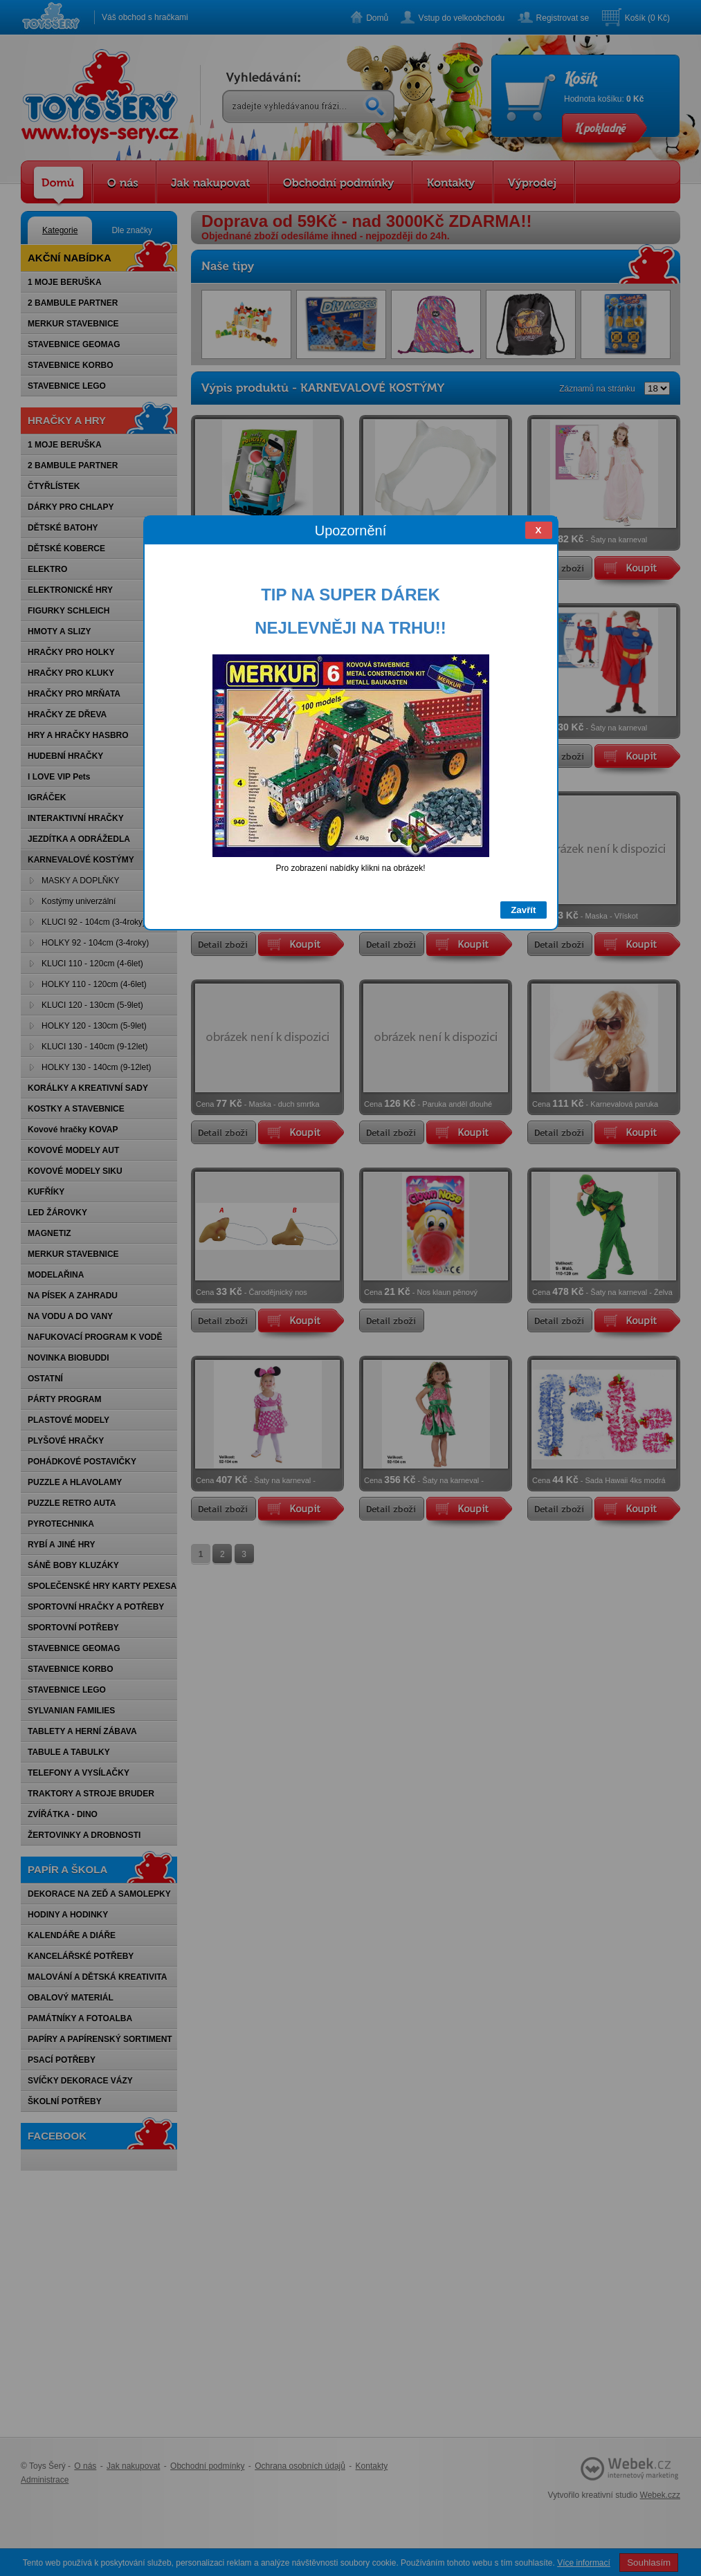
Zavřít (523, 910)
